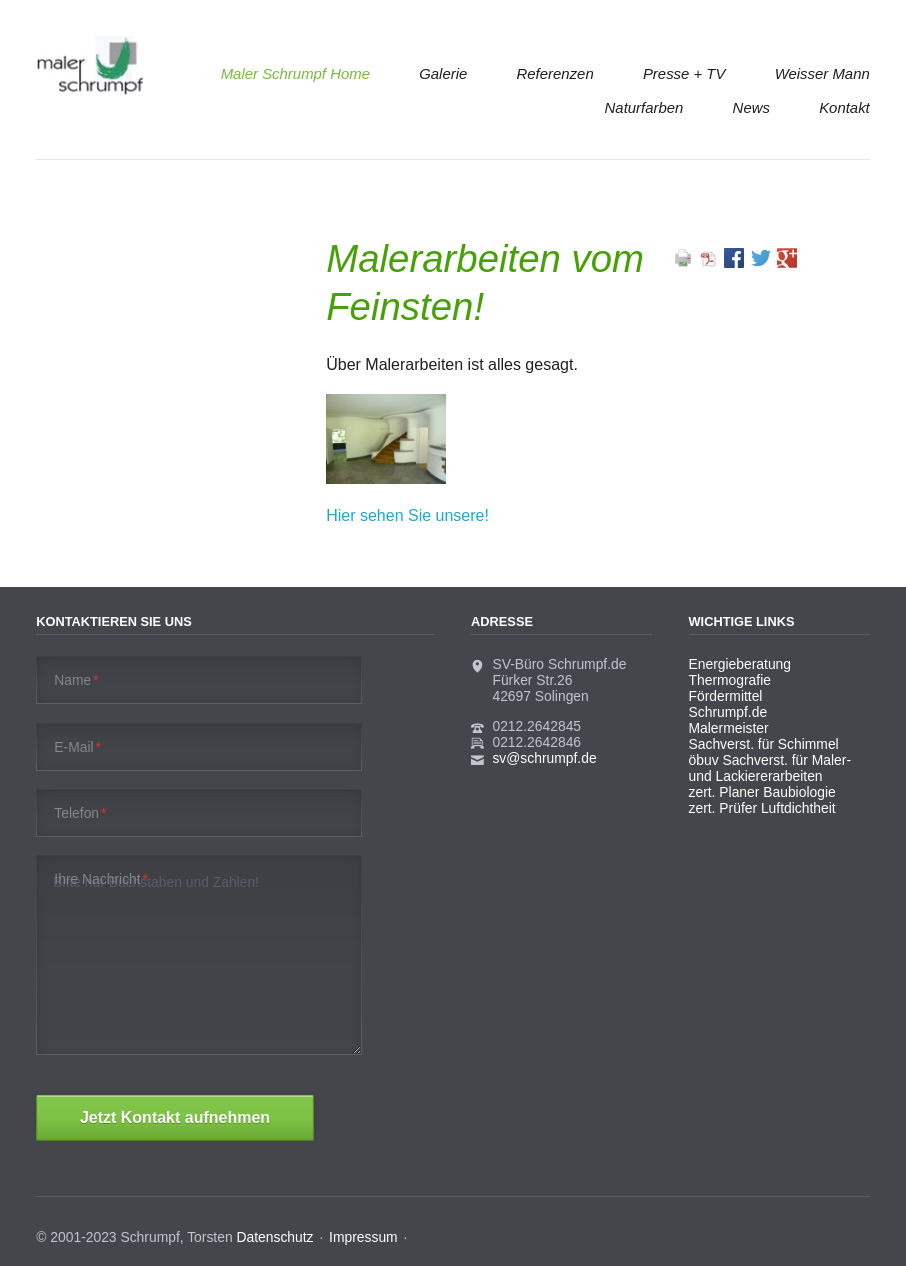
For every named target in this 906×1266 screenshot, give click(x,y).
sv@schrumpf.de (544, 758)
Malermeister (729, 728)
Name (76, 680)
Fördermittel (726, 696)
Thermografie (730, 680)
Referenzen (555, 73)
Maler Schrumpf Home (295, 73)
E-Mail (77, 747)
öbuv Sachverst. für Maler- (770, 760)
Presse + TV (684, 73)
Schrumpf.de (728, 712)
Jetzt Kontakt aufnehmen (175, 1117)
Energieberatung (740, 664)
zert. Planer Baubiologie (762, 792)
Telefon (80, 813)
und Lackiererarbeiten (756, 776)
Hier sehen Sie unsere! (407, 515)
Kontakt (844, 107)
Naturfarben (644, 107)
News (751, 107)
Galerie (443, 73)
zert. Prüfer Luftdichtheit (762, 808)
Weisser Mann (822, 73)
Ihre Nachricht (101, 879)
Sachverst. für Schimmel (764, 744)
